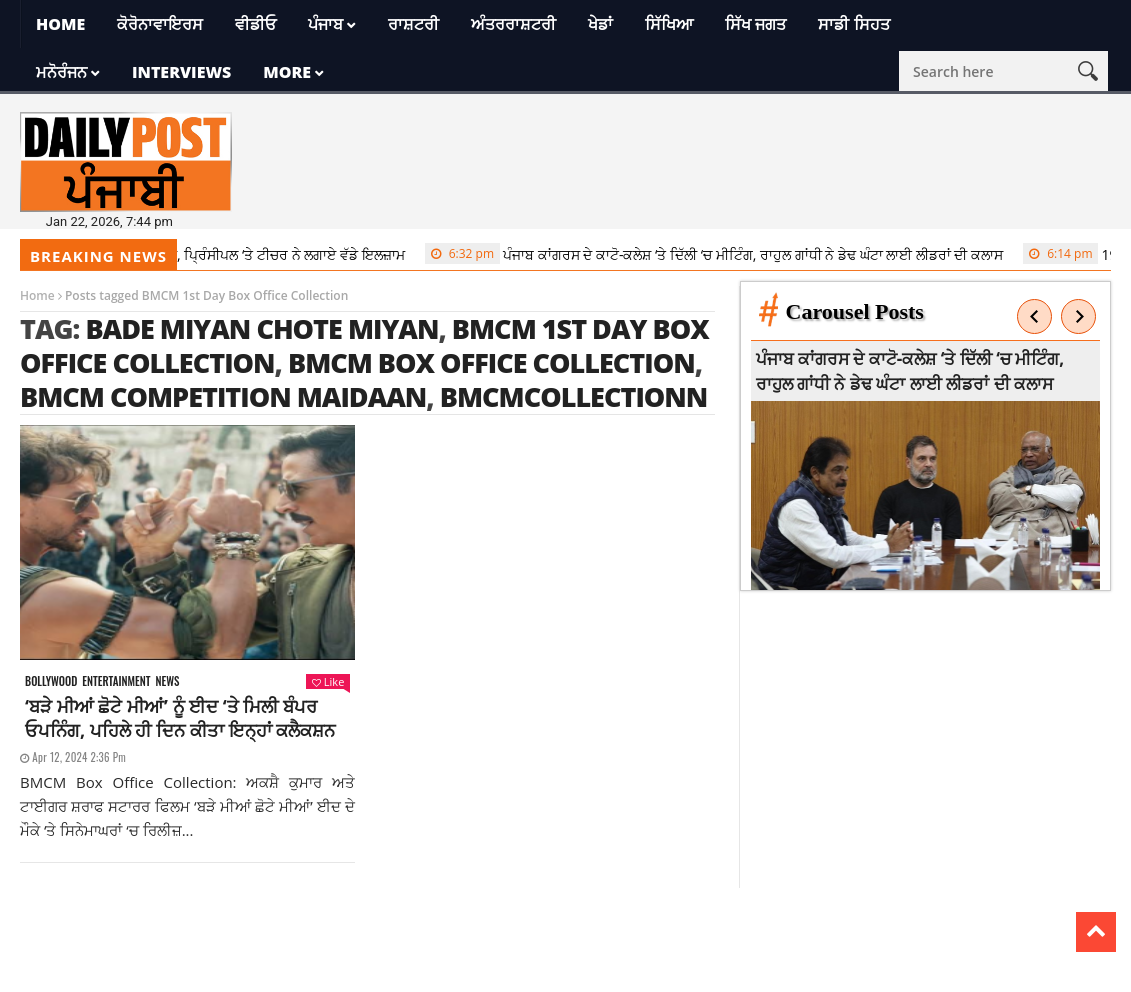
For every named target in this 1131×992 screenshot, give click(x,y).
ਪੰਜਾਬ (325, 24)
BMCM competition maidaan (223, 396)
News (167, 681)
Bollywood (51, 681)
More (287, 72)
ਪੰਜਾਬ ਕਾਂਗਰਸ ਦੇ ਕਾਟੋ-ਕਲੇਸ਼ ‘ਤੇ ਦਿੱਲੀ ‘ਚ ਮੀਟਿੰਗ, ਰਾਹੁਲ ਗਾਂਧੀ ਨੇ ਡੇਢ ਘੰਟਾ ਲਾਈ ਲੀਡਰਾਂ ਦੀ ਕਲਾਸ (719, 254)
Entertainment (116, 681)
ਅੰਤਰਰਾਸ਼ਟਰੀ (513, 24)
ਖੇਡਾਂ (600, 24)
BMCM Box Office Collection (491, 362)
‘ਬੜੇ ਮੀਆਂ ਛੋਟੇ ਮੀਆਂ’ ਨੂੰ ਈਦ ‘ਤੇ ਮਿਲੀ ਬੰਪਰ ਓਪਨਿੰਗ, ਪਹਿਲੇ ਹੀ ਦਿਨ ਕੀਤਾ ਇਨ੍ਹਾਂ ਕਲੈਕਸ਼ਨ (180, 718)
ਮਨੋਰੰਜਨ (61, 72)
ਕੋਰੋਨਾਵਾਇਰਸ (160, 24)
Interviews (181, 72)
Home (60, 24)
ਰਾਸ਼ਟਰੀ (413, 24)
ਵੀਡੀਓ (255, 24)
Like (328, 681)
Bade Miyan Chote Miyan (261, 328)
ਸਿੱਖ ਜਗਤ (755, 24)
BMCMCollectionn (574, 396)
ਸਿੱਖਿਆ (669, 24)
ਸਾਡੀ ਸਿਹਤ (853, 24)
